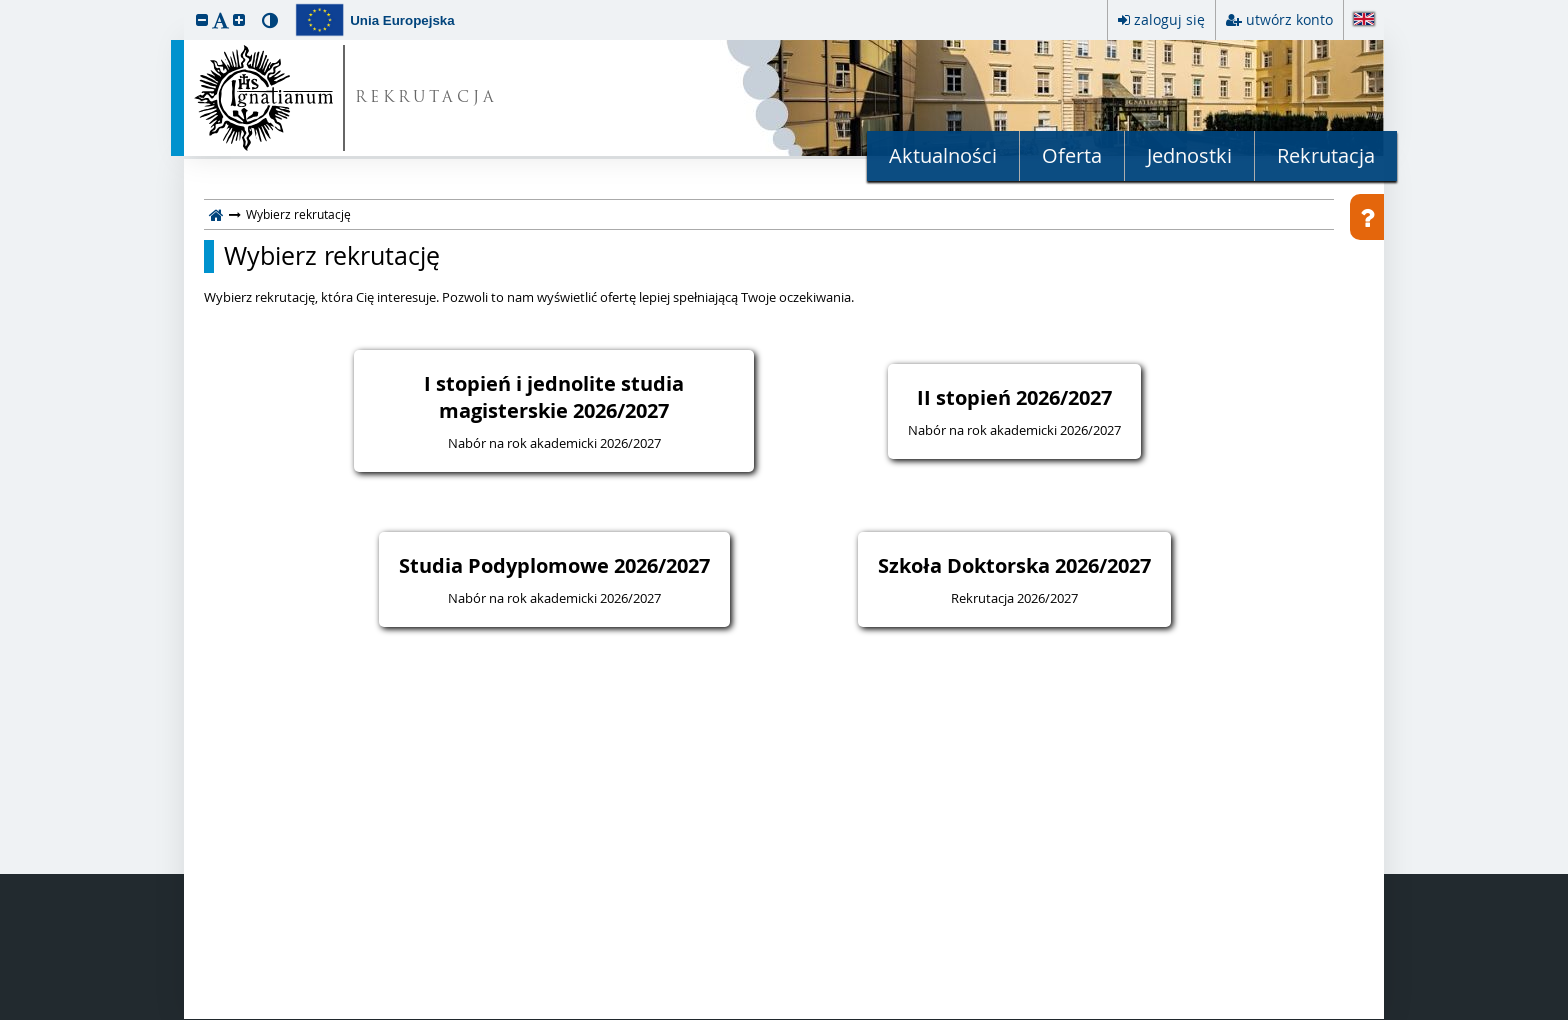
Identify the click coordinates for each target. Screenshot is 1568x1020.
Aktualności (943, 155)
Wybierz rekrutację (332, 256)
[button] (202, 19)
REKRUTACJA (426, 98)
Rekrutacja (1326, 155)
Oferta (1072, 155)
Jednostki (1189, 155)
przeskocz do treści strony (5, 5)
